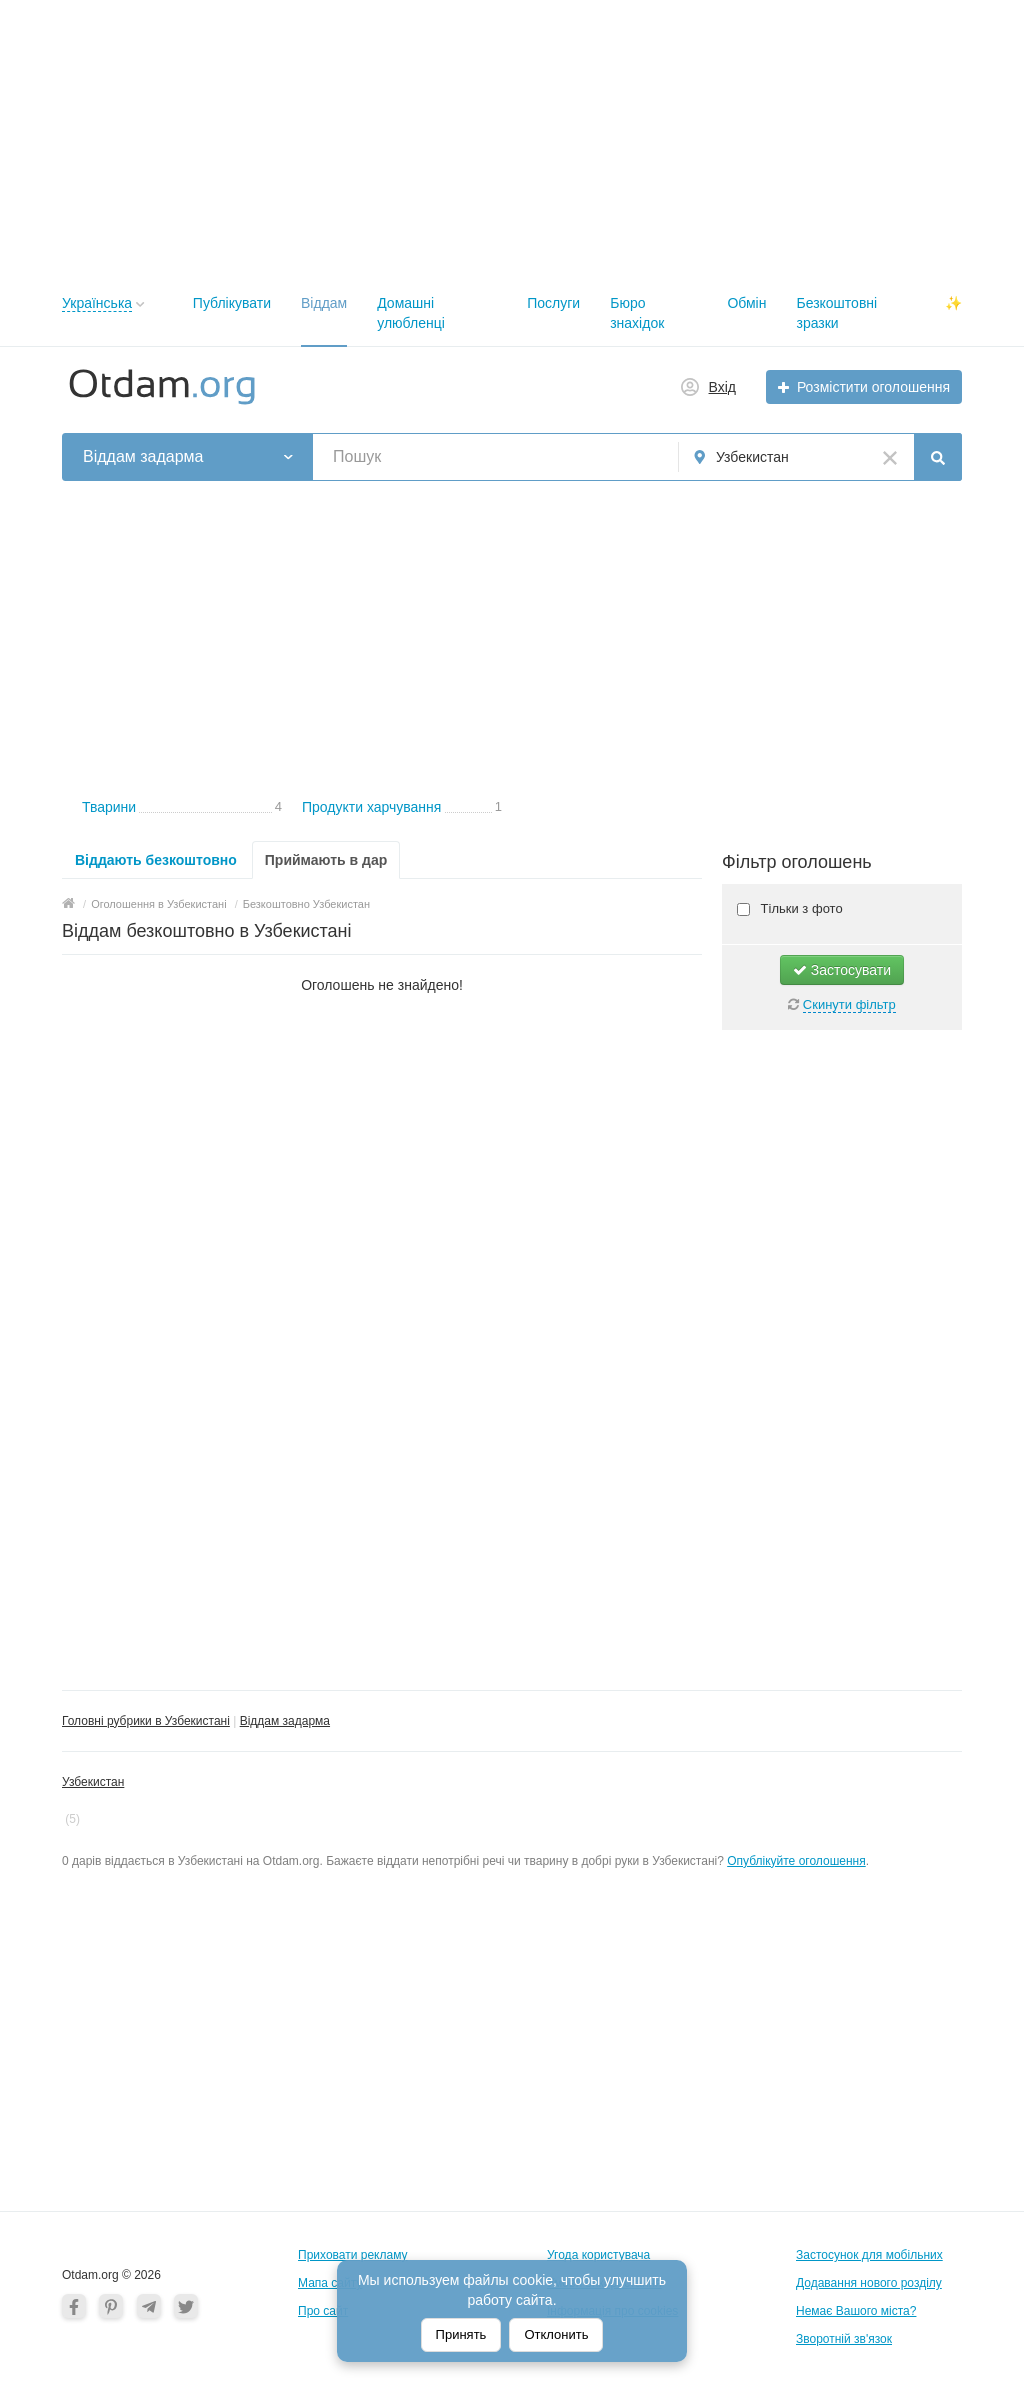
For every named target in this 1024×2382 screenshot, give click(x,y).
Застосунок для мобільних (869, 2255)
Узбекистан (93, 1782)
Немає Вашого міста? (856, 2311)
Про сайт (323, 2311)
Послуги (553, 303)
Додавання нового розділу (869, 2283)
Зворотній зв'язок (844, 2339)
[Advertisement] (512, 140)
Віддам (324, 303)
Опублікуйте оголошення (796, 1861)
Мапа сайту (330, 2283)
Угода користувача (598, 2255)
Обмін (746, 303)
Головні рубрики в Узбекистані (146, 1721)
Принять (461, 2334)
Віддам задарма (285, 1721)
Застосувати (842, 970)
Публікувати (232, 303)
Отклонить (556, 2334)
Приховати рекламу (353, 2255)
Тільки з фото (800, 908)
